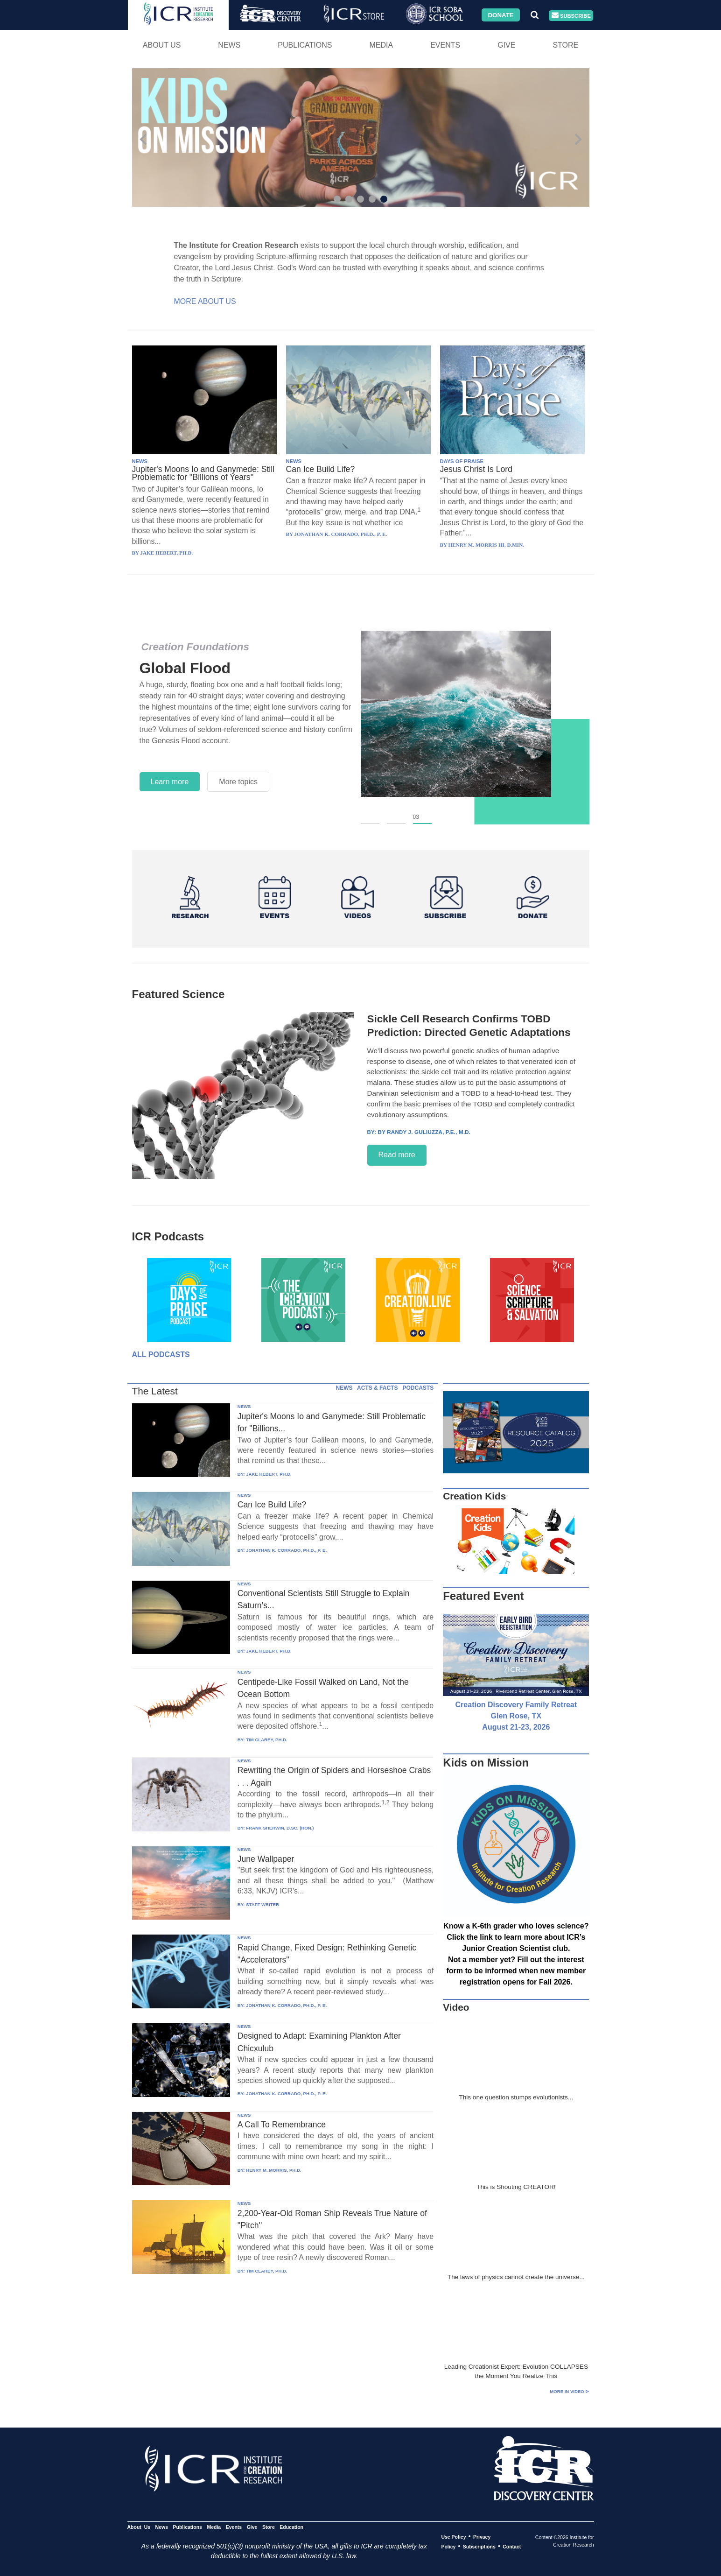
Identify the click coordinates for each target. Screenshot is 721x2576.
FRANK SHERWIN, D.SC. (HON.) (280, 1827)
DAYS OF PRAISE (461, 461)
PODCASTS (418, 1388)
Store (565, 45)
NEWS (140, 461)
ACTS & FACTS (377, 1388)
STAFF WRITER (262, 1904)
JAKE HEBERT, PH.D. (269, 1474)
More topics (238, 782)
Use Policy (453, 2537)
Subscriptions (479, 2546)
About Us (162, 45)
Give (506, 45)
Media (381, 45)
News (229, 45)
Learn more (170, 782)
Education (291, 2527)
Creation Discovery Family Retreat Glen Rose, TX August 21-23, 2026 (516, 1716)
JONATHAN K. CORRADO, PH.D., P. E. (286, 1550)
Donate (500, 14)
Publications (305, 45)
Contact (512, 2546)
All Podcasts (161, 1354)
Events (445, 45)
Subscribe (571, 15)
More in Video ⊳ (569, 2391)
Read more (396, 1155)
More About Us (205, 301)
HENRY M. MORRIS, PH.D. (273, 2170)
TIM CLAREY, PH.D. (266, 1739)
